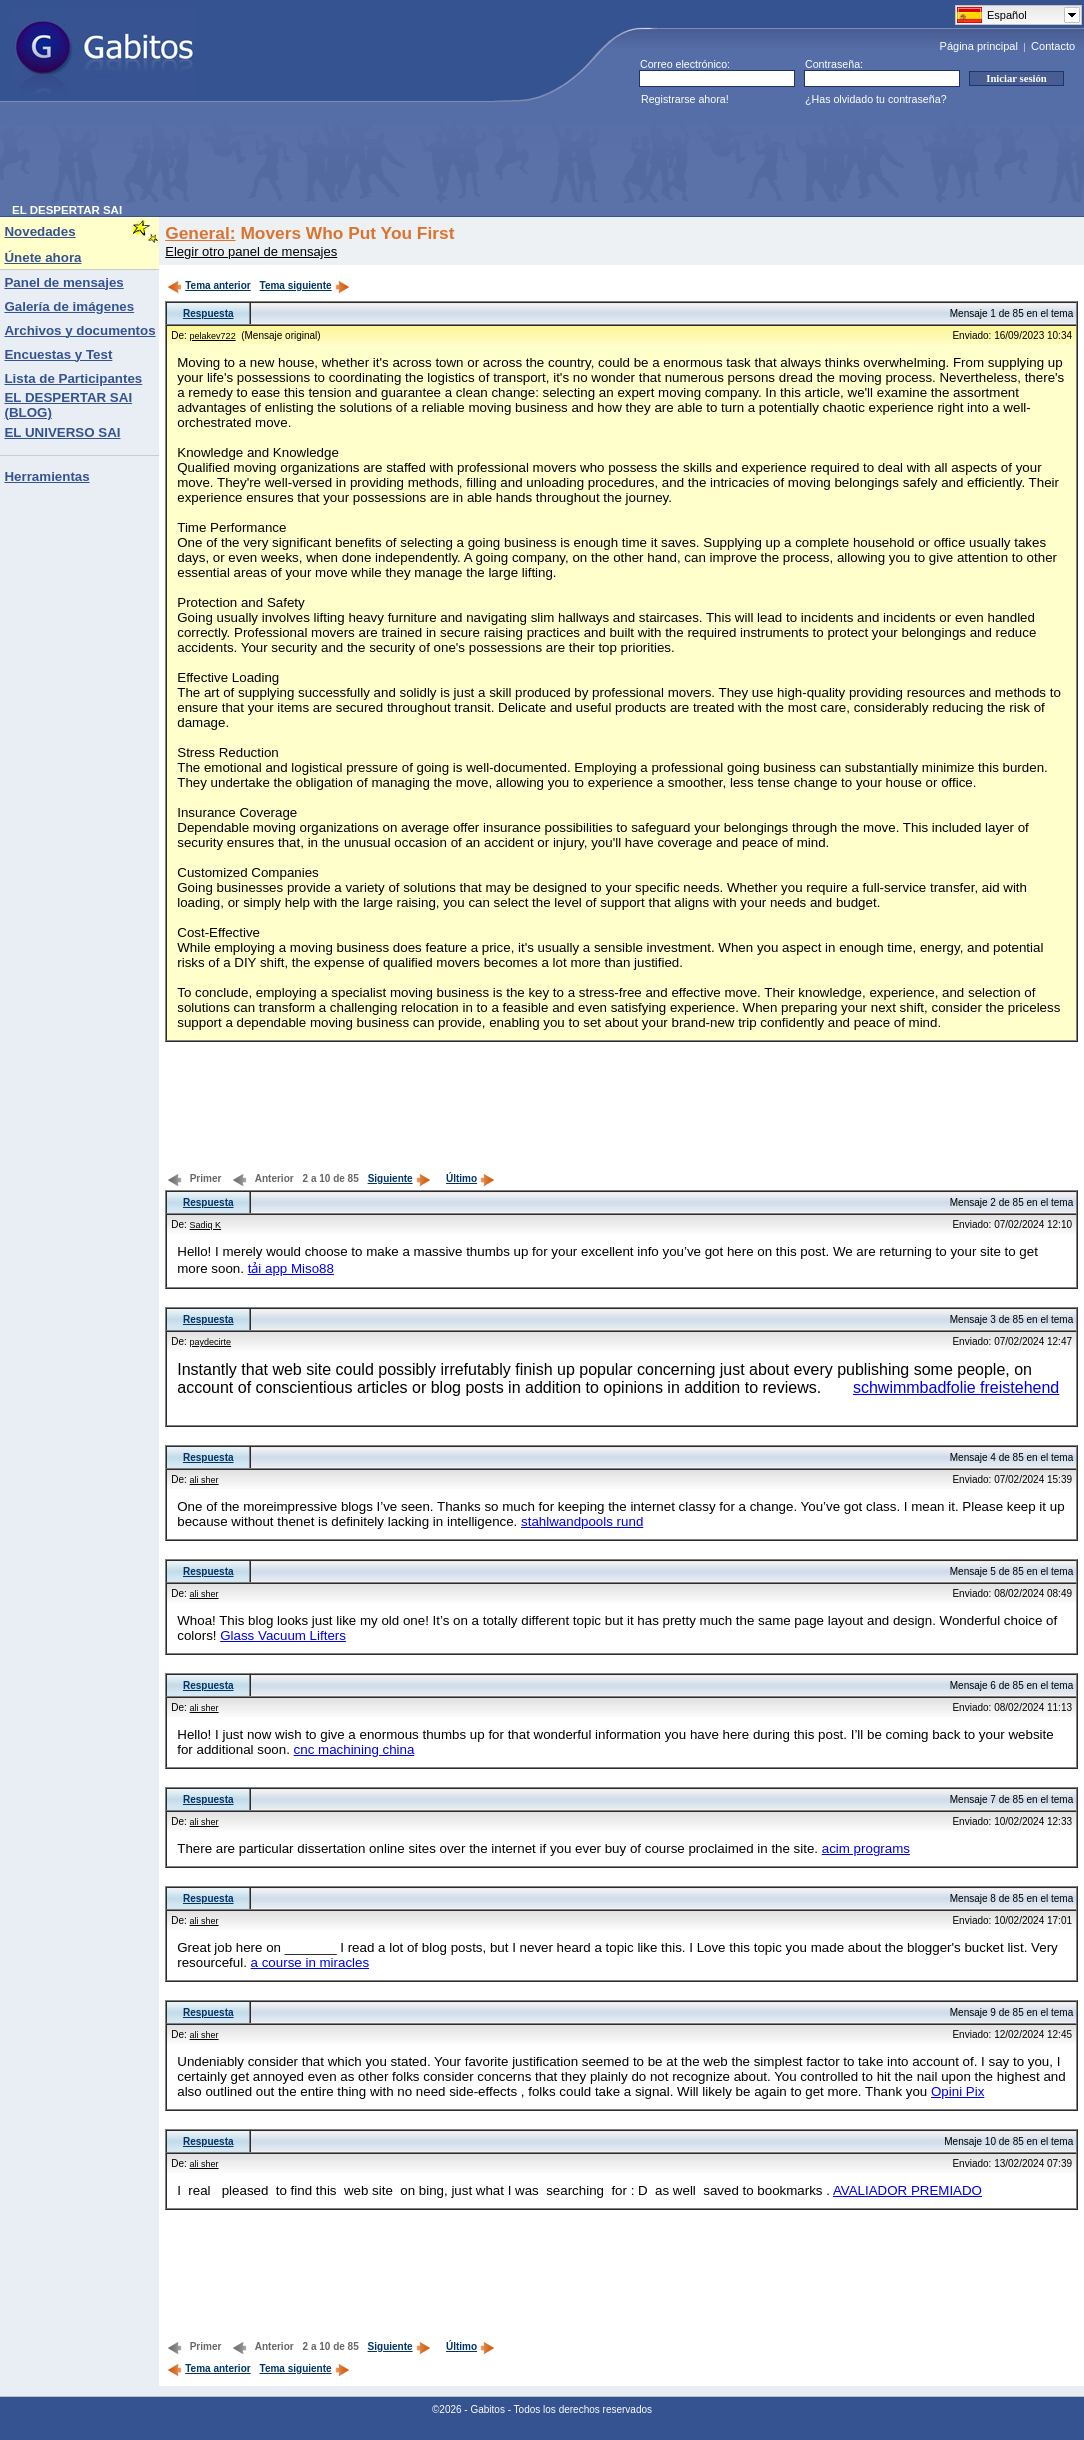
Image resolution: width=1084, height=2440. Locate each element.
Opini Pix (957, 2091)
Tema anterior (208, 285)
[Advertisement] (376, 159)
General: (200, 233)
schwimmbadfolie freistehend (956, 1387)
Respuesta (208, 313)
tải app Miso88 (291, 1268)
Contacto (1053, 46)
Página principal (979, 46)
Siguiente (399, 1178)
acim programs (866, 1848)
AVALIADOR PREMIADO (907, 2190)
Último (470, 1178)
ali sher (204, 1480)
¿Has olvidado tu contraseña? (876, 99)
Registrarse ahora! (685, 99)
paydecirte (211, 1342)
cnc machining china (354, 1749)
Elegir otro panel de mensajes (251, 251)
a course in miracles (310, 1962)
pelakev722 (213, 336)
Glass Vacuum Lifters (283, 1635)
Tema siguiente (305, 285)
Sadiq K (206, 1225)
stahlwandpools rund (582, 1521)
